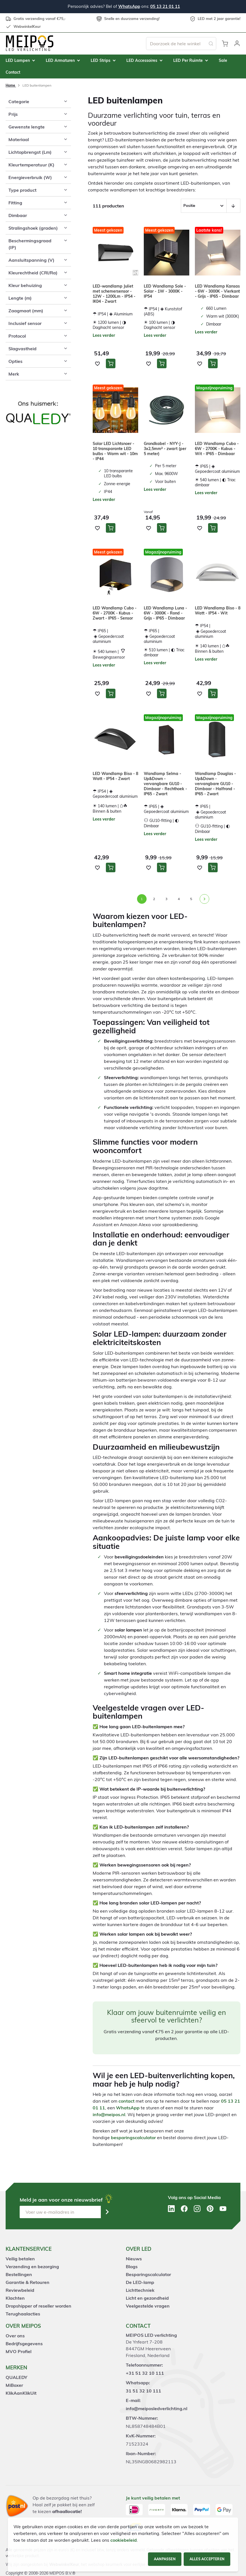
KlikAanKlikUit (21, 2393)
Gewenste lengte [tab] (26, 127)
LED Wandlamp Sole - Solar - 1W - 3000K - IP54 (165, 291)
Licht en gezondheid (147, 2298)
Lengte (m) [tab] (20, 298)
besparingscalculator (133, 2137)
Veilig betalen (20, 2258)
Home (11, 85)
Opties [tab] (15, 361)
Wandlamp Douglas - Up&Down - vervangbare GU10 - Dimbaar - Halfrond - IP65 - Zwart (215, 783)
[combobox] (181, 43)
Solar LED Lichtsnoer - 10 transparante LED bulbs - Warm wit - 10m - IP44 (115, 451)
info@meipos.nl (109, 2114)
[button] (237, 44)
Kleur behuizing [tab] (25, 285)
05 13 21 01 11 (165, 6)
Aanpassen (165, 2559)
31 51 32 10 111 (143, 2391)
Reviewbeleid (20, 2290)
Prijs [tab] (13, 114)
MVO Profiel (18, 2351)
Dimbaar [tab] (17, 215)
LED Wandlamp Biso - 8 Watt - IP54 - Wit (217, 610)
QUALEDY (16, 2377)
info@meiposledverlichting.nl (156, 2408)
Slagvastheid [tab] (22, 348)
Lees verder (104, 335)
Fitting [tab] (15, 202)
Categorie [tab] (18, 101)
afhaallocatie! (67, 2511)
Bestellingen (19, 2274)
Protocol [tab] (17, 336)
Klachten (15, 2298)
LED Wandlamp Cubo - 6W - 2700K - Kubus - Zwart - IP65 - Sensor (114, 613)
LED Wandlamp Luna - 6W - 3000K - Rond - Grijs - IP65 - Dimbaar (165, 613)
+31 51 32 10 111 (145, 2373)
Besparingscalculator (148, 2274)
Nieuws (134, 2258)
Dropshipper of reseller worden (38, 2306)
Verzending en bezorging (32, 2266)
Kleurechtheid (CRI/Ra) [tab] (33, 272)
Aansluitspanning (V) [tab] (31, 260)
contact (127, 2101)
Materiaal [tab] (18, 139)
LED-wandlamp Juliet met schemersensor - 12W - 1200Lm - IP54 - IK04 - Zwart (114, 294)
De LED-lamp (140, 2282)
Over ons (15, 2335)
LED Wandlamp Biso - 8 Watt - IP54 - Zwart (115, 776)
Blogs (132, 2266)
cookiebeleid (123, 2540)
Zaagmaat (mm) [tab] (25, 310)
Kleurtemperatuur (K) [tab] (31, 165)
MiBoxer (14, 2385)
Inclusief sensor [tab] (25, 323)
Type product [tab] (22, 190)
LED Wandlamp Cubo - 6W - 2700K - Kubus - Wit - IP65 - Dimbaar (217, 448)
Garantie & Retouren (27, 2282)
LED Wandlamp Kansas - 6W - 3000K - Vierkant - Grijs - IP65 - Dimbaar (217, 291)
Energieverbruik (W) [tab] (30, 177)
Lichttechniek (140, 2290)
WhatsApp (129, 6)
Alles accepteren (207, 2559)
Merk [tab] (13, 374)
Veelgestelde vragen (148, 2306)
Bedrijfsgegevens (24, 2343)
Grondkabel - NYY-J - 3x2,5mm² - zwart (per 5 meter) (165, 448)
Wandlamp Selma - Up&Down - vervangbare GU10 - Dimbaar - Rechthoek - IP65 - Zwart (165, 783)
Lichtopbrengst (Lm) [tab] (30, 152)
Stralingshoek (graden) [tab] (33, 228)
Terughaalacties (23, 2314)
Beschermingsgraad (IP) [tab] (29, 244)
